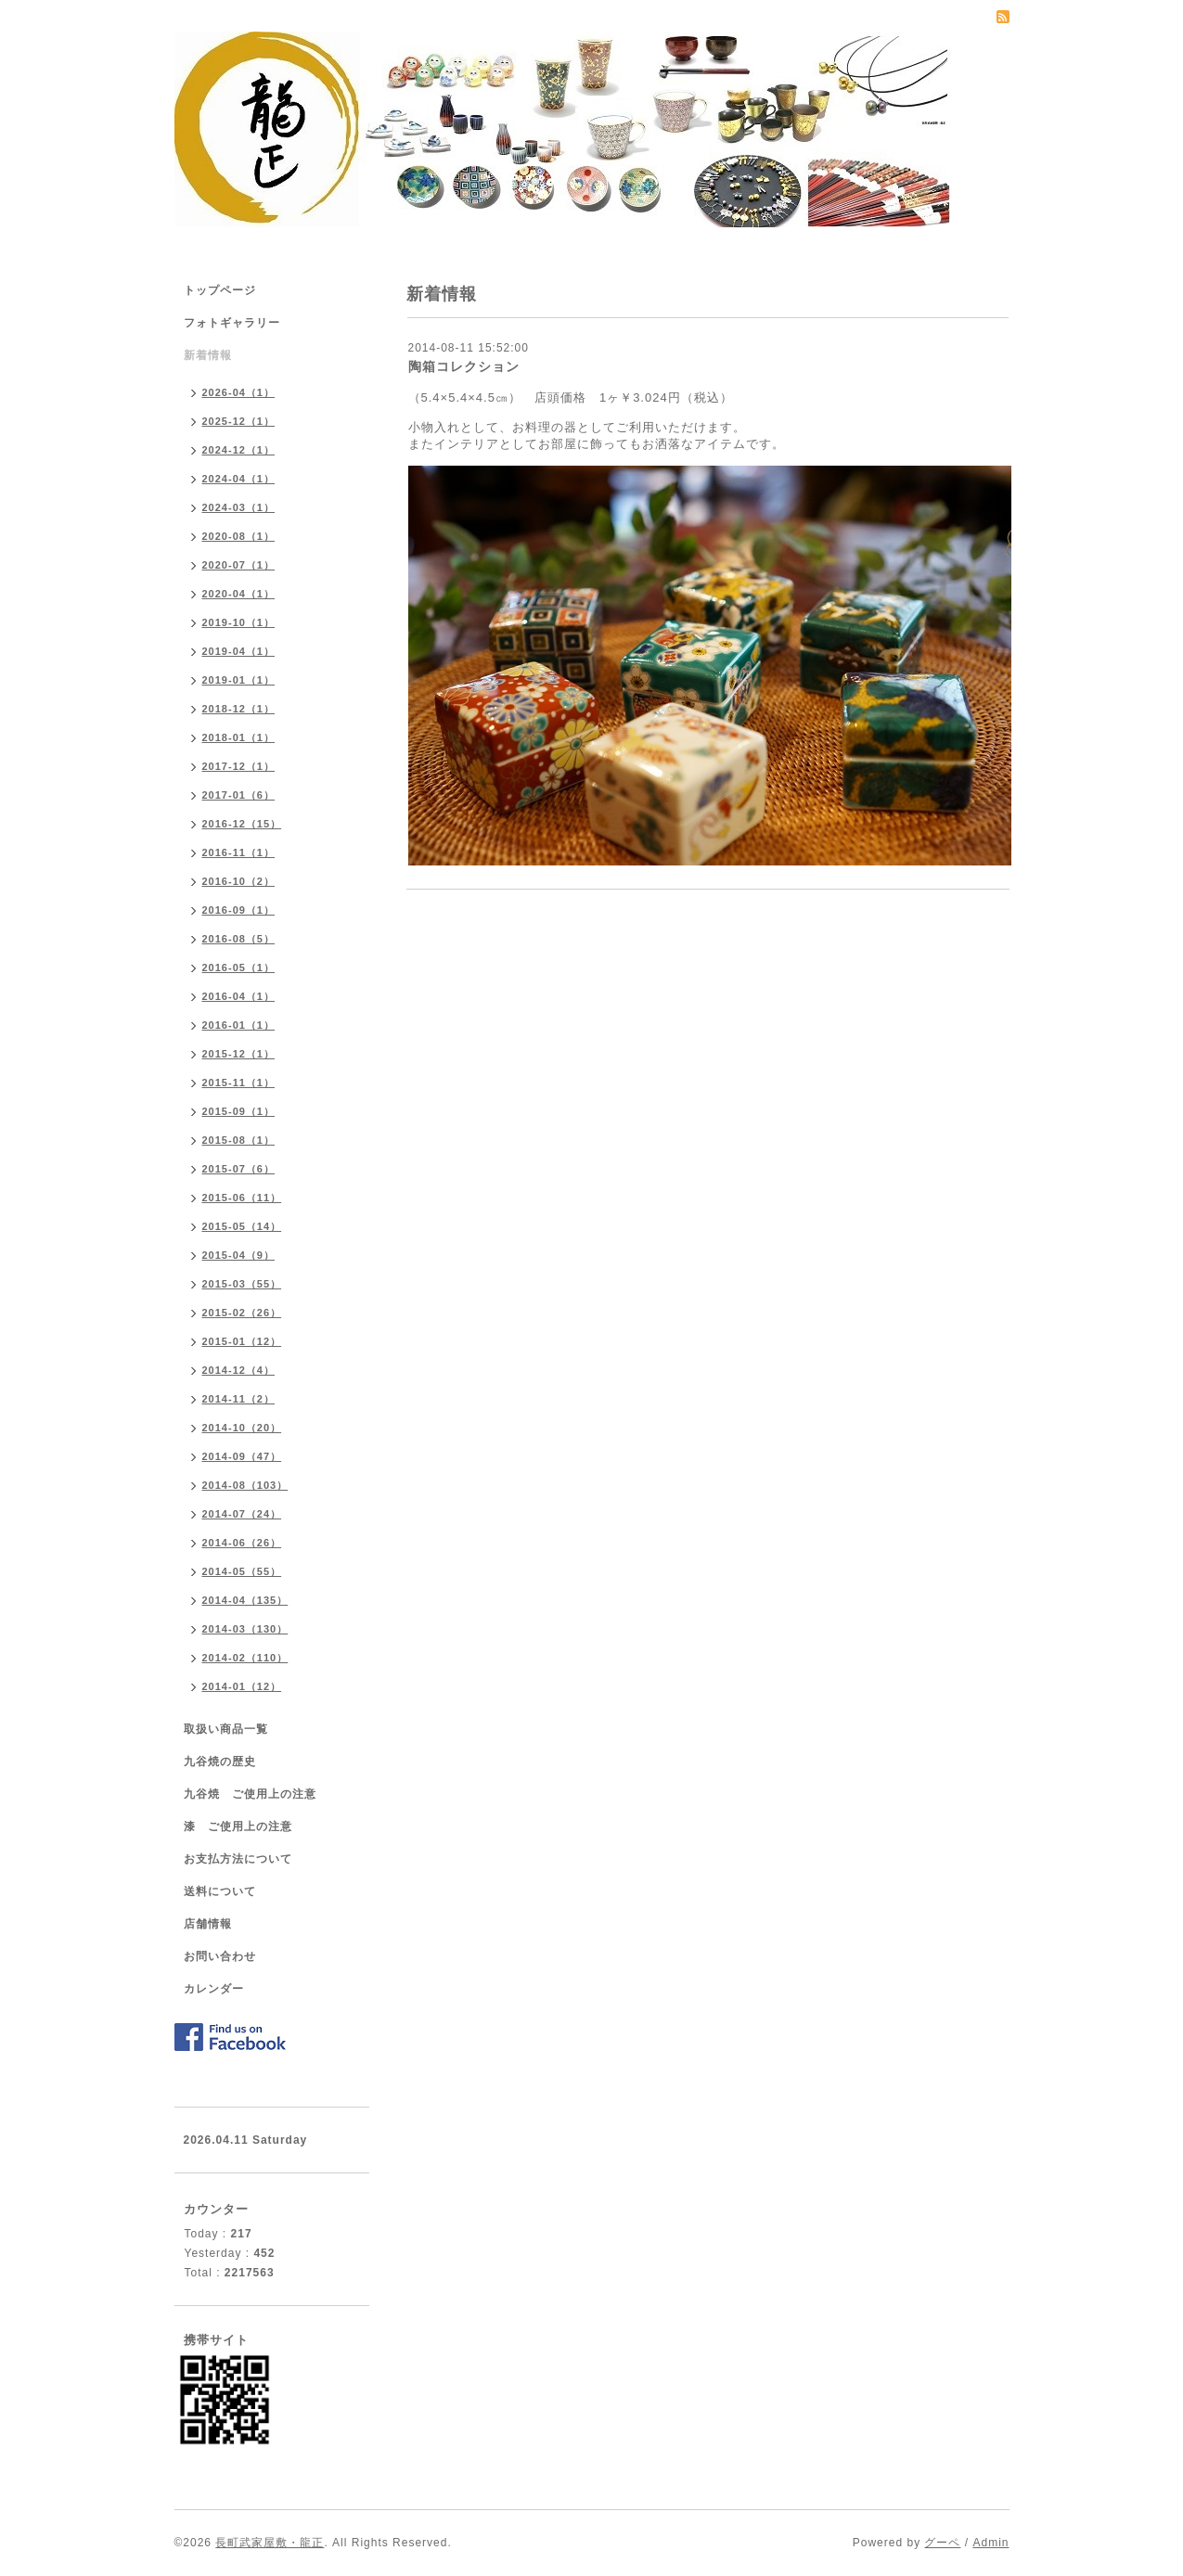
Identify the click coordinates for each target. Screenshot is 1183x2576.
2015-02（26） (242, 1312)
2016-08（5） (239, 938)
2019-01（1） (239, 680)
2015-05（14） (242, 1226)
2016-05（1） (239, 967)
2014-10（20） (242, 1427)
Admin (990, 2542)
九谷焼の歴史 (220, 1761)
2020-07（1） (239, 564)
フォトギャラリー (232, 322)
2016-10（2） (239, 881)
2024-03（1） (239, 507)
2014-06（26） (242, 1542)
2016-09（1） (239, 910)
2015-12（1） (239, 1053)
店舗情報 (208, 1923)
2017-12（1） (239, 766)
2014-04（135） (245, 1600)
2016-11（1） (239, 852)
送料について (220, 1891)
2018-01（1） (239, 737)
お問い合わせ (220, 1956)
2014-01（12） (242, 1686)
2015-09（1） (239, 1111)
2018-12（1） (239, 708)
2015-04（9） (239, 1255)
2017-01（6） (239, 795)
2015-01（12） (242, 1341)
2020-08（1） (239, 536)
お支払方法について (238, 1858)
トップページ (220, 290)
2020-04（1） (239, 593)
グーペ (942, 2542)
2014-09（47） (242, 1456)
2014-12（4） (239, 1370)
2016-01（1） (239, 1025)
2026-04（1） (239, 392)
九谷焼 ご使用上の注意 (250, 1794)
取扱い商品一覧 (226, 1729)
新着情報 (208, 355)
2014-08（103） (245, 1485)
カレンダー (214, 1988)
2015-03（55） (242, 1283)
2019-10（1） (239, 622)
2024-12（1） (239, 449)
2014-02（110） (245, 1657)
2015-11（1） (239, 1082)
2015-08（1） (239, 1140)
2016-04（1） (239, 996)
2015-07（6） (239, 1168)
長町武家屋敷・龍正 (269, 2542)
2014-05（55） (242, 1571)
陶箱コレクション (464, 366)
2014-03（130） (245, 1628)
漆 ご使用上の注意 (238, 1826)
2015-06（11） (242, 1197)
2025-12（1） (239, 421)
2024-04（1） (239, 478)
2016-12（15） (242, 823)
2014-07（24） (242, 1513)
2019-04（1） (239, 651)
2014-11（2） (239, 1398)
